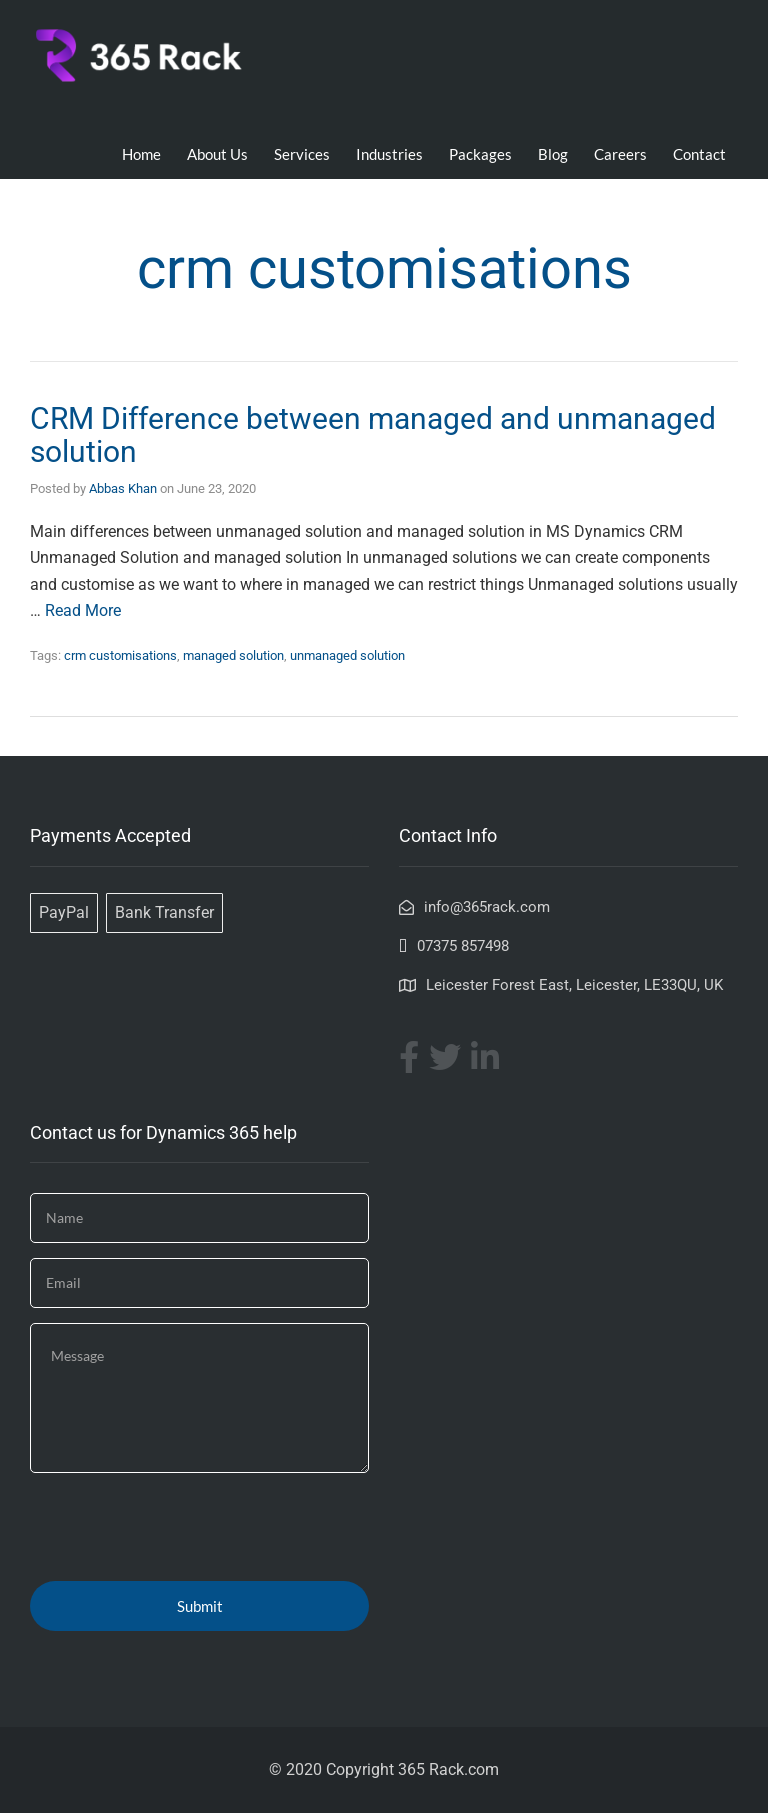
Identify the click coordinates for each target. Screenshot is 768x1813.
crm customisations (120, 655)
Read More (83, 610)
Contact (699, 154)
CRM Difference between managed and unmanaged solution (373, 435)
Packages (480, 154)
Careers (620, 154)
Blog (553, 154)
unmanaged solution (347, 655)
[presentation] (182, 1527)
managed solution (233, 655)
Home (141, 154)
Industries (389, 154)
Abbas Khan (123, 488)
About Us (217, 154)
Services (302, 154)
